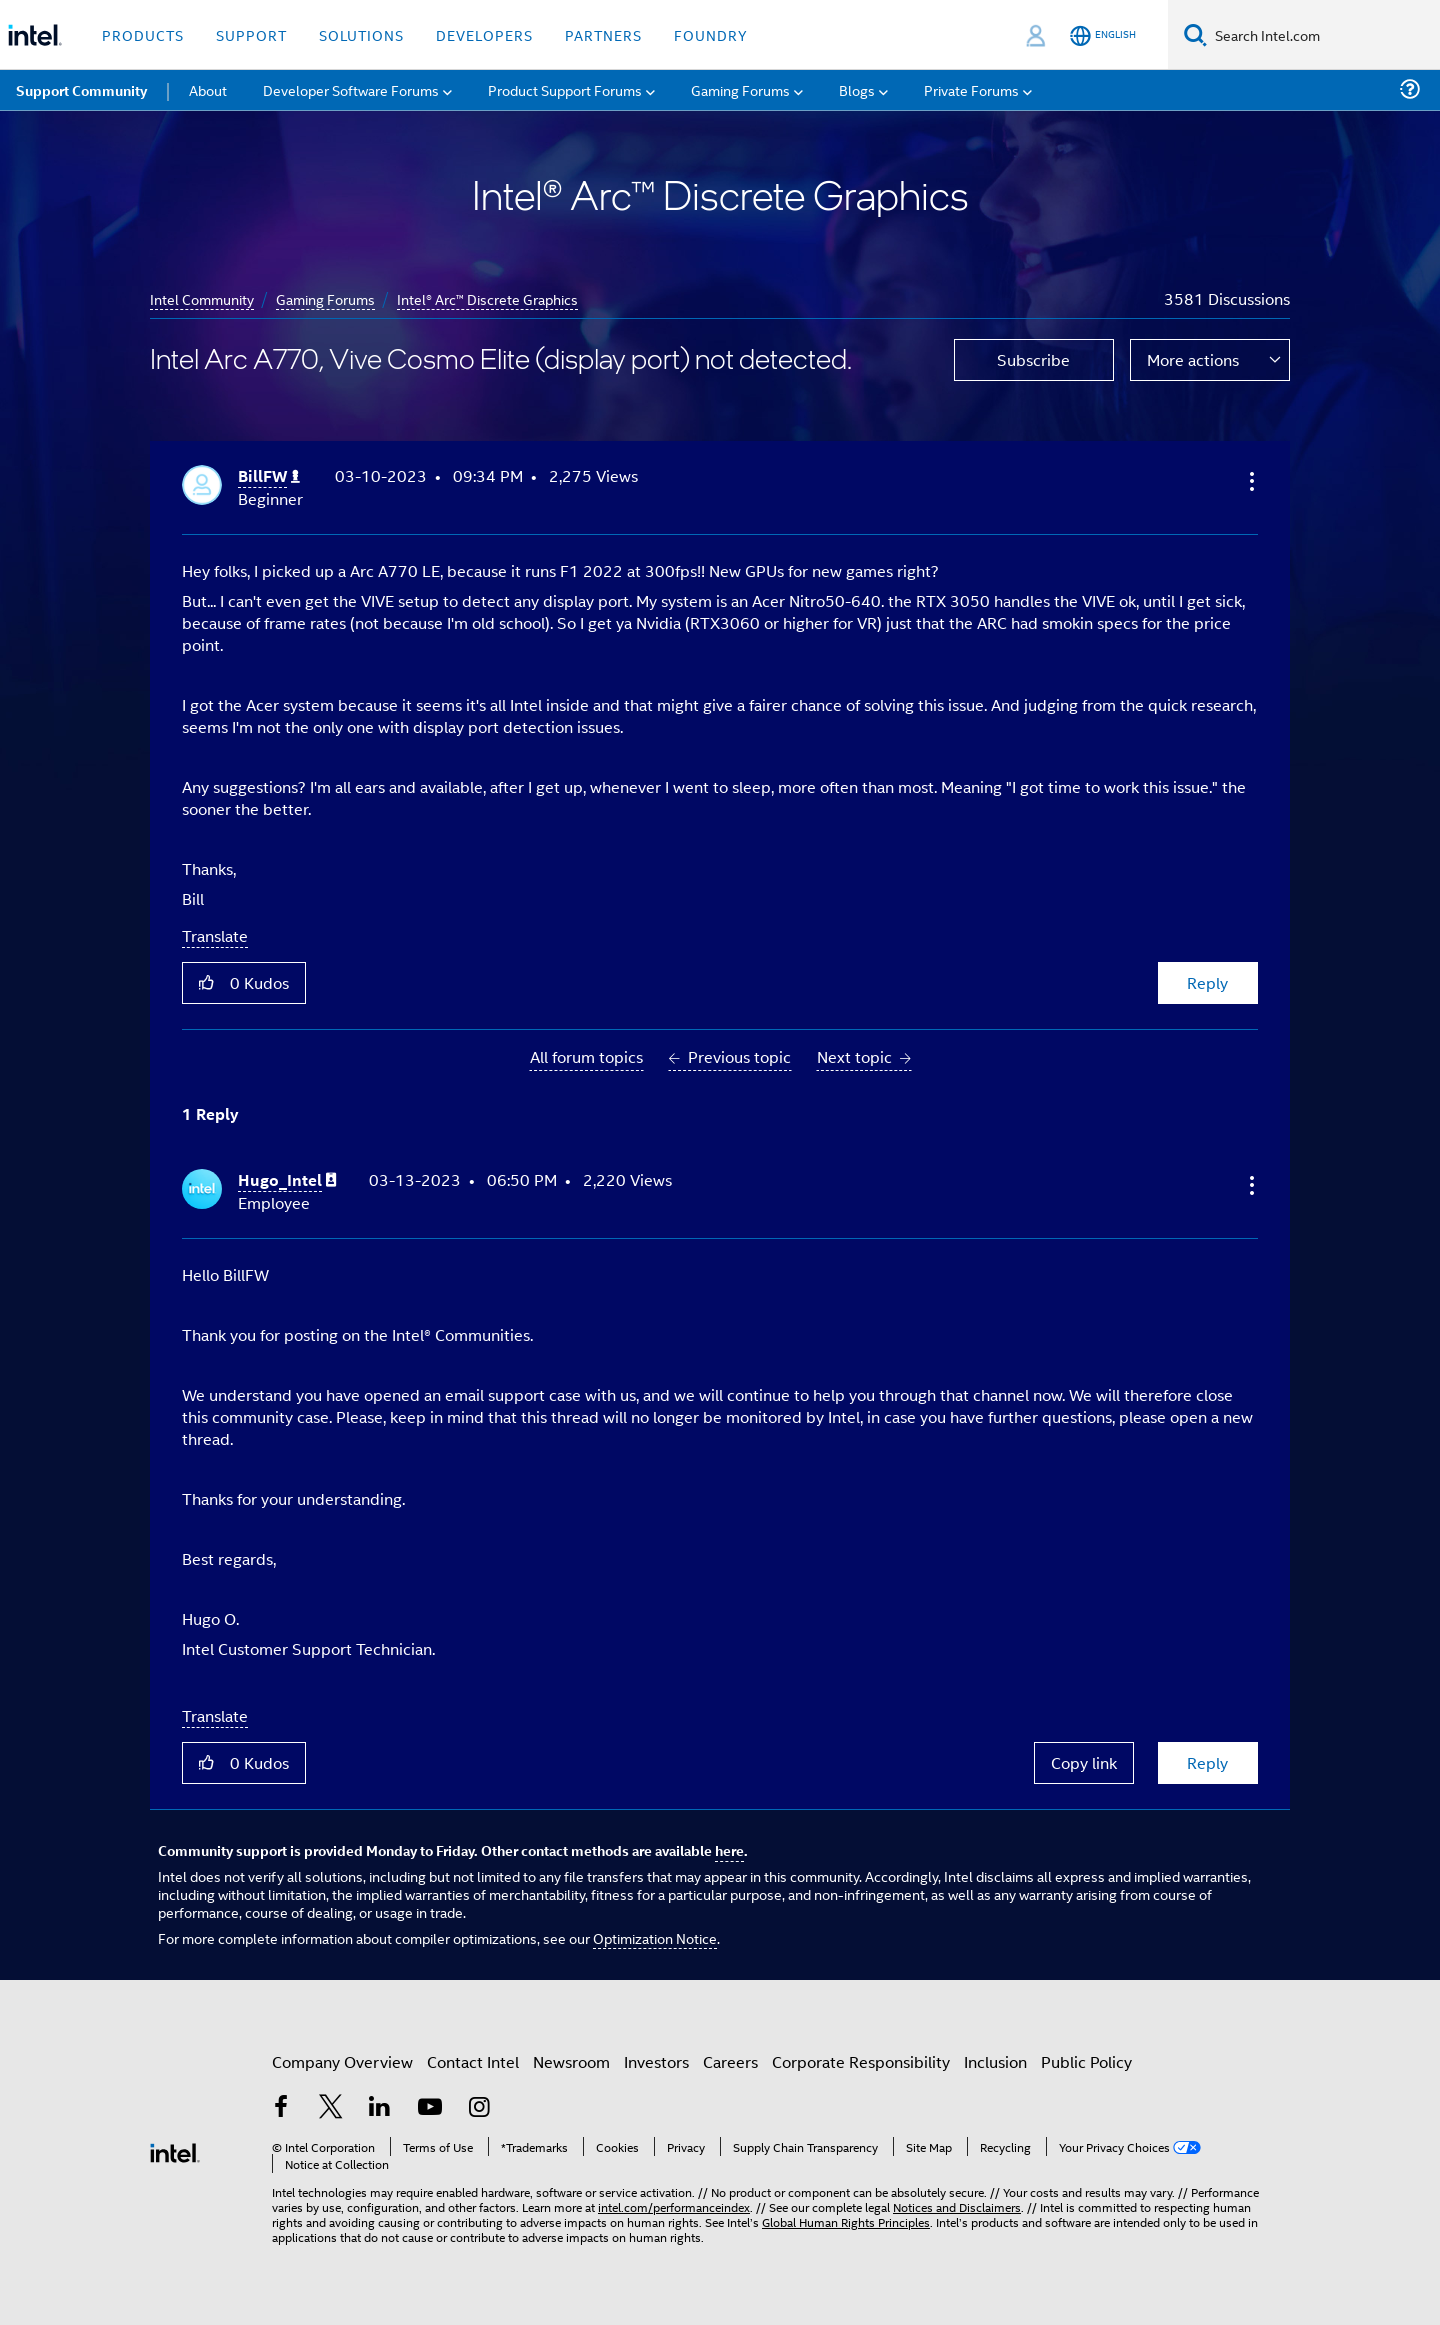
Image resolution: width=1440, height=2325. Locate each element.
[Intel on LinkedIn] (380, 2108)
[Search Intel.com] (1323, 35)
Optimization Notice (655, 1937)
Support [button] (251, 34)
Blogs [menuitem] (857, 89)
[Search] (1195, 34)
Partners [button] (603, 34)
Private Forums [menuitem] (971, 89)
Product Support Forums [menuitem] (565, 89)
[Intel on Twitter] (331, 2108)
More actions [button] (1193, 359)
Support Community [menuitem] (81, 90)
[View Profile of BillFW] (269, 476)
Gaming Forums (325, 298)
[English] (1103, 35)
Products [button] (143, 34)
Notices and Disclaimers (957, 2206)
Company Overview (342, 2061)
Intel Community (202, 298)
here (729, 1850)
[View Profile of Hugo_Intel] (287, 1180)
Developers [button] (484, 34)
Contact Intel (473, 2061)
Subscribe (1033, 359)
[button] (1250, 481)
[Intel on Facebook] (281, 2108)
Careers (730, 2061)
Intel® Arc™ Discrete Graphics (487, 298)
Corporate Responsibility (861, 2061)
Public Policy (1086, 2061)
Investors (656, 2061)
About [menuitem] (208, 89)
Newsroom (571, 2061)
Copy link (1084, 1762)
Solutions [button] (361, 34)
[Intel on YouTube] (430, 2108)
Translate (215, 935)
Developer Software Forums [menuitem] (351, 89)
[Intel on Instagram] (479, 2108)
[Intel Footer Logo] (175, 2150)
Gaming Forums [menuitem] (740, 89)
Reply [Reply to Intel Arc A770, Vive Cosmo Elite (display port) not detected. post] (1207, 982)
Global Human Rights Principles (846, 2221)
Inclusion (995, 2061)
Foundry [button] (711, 34)
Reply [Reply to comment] (1207, 1762)
